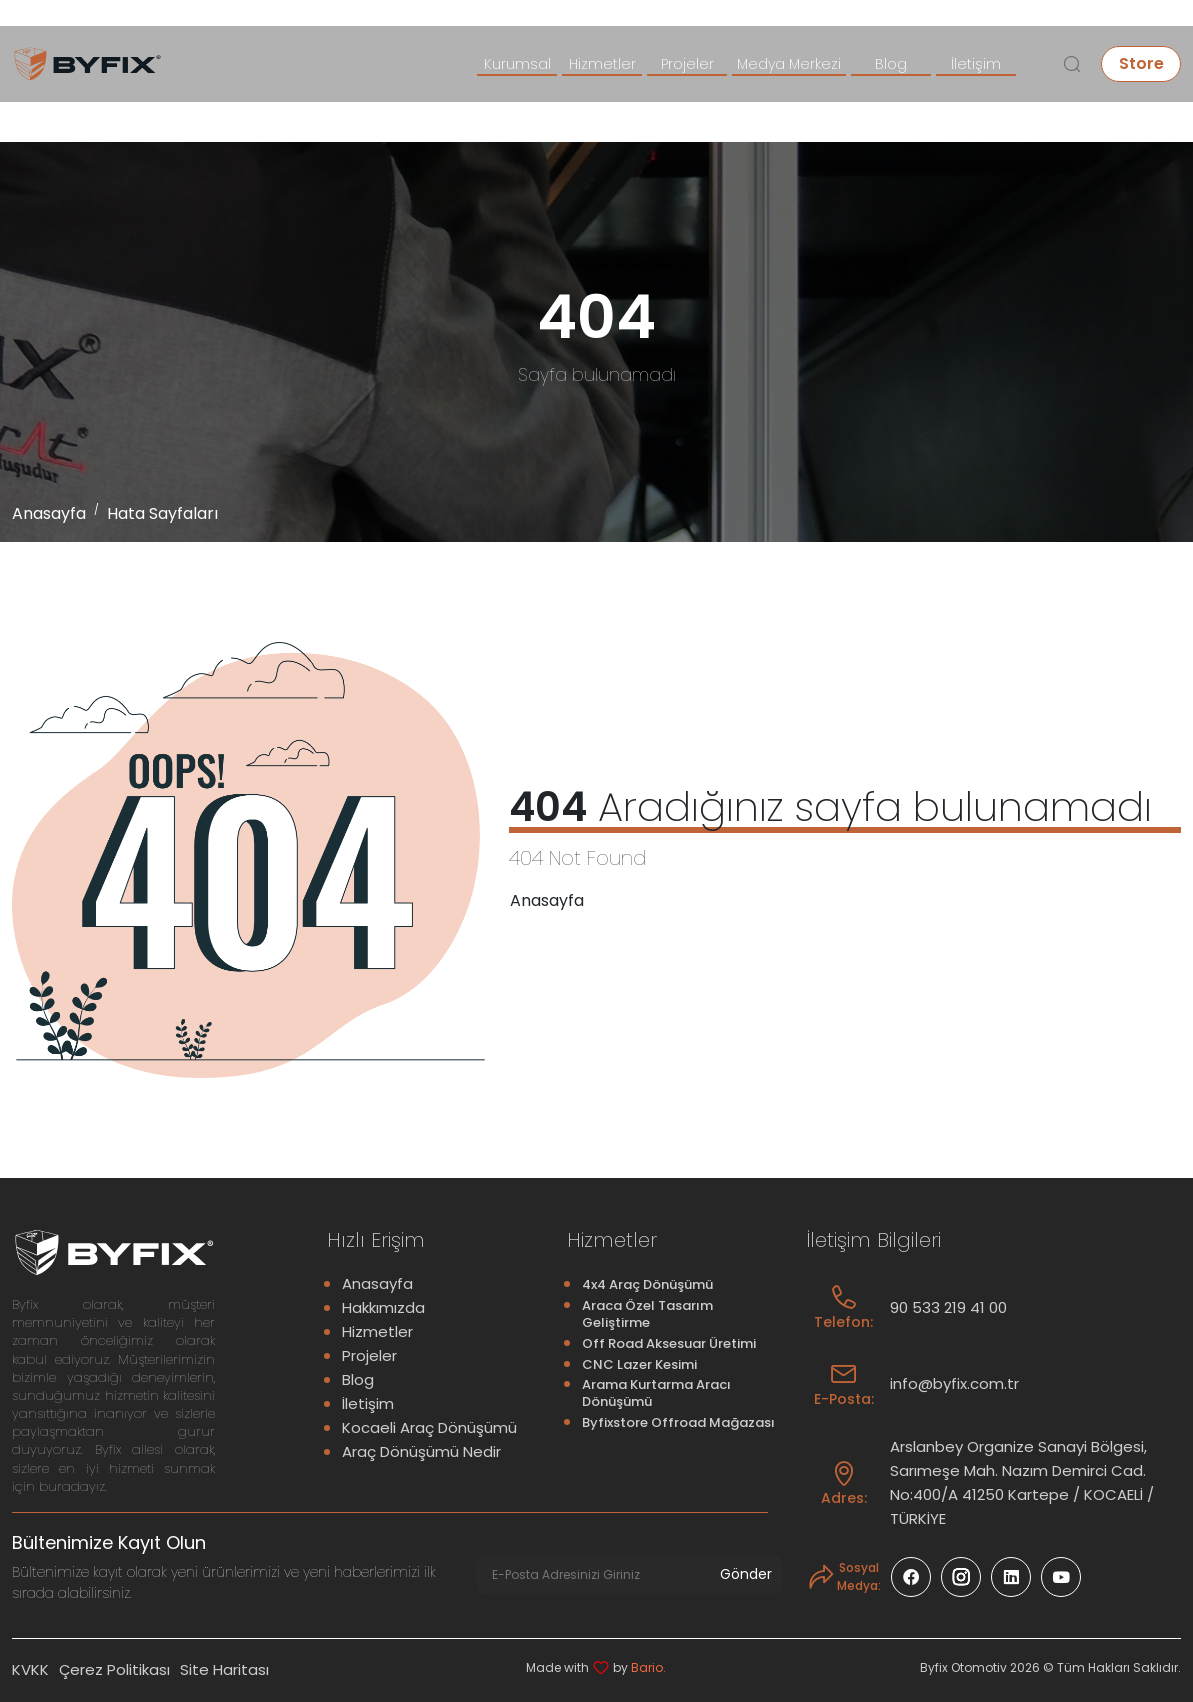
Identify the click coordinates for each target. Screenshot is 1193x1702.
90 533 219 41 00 (948, 1306)
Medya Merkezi (789, 64)
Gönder (749, 1574)
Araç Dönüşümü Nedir (421, 1451)
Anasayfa (49, 513)
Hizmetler (602, 64)
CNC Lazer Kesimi (639, 1364)
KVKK (30, 1668)
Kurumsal (517, 64)
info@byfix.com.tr (954, 1383)
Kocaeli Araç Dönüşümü (429, 1427)
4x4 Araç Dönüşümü (647, 1284)
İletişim (976, 64)
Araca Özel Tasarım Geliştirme (647, 1314)
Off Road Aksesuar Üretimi (669, 1343)
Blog (891, 64)
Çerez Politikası (114, 1668)
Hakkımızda (383, 1307)
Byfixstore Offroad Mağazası (678, 1422)
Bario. (648, 1666)
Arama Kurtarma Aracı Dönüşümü (656, 1393)
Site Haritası (224, 1668)
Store (1141, 63)
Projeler (687, 64)
